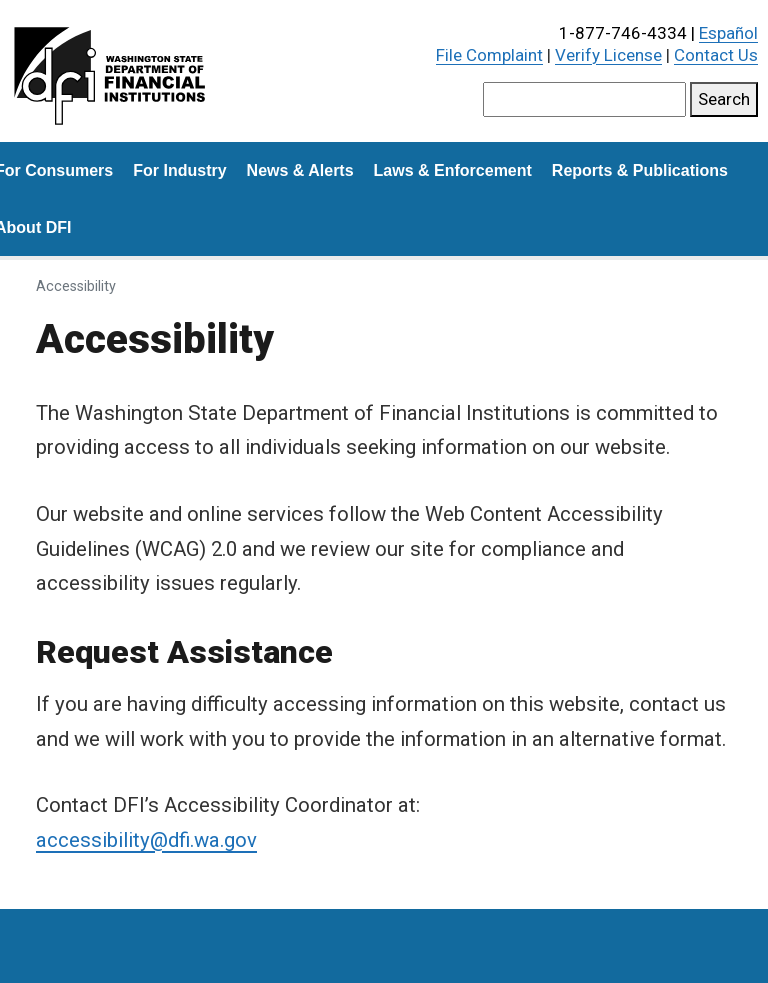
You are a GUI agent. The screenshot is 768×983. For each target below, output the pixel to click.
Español (728, 33)
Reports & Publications (640, 170)
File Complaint (489, 55)
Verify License (608, 55)
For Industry (179, 170)
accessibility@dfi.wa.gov (146, 840)
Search (724, 99)
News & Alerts (300, 170)
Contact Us (716, 55)
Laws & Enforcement (453, 170)
